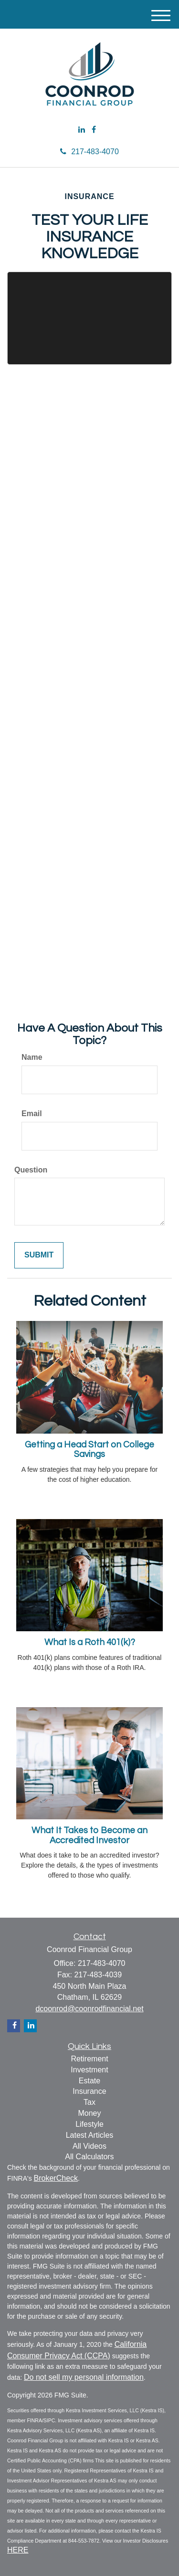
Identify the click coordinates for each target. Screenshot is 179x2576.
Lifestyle (89, 2124)
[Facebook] (94, 130)
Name (31, 1057)
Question (30, 1170)
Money (89, 2113)
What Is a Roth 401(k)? (89, 1642)
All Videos (89, 2146)
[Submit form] (38, 1255)
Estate (89, 2081)
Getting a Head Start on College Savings (89, 1449)
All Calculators (89, 2157)
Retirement (89, 2059)
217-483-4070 (89, 152)
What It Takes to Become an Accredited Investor (89, 1835)
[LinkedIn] (81, 130)
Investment (89, 2070)
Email (31, 1113)
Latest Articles (90, 2135)
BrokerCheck (56, 2178)
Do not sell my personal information (84, 2377)
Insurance (89, 2091)
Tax (89, 2102)
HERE (17, 2550)
